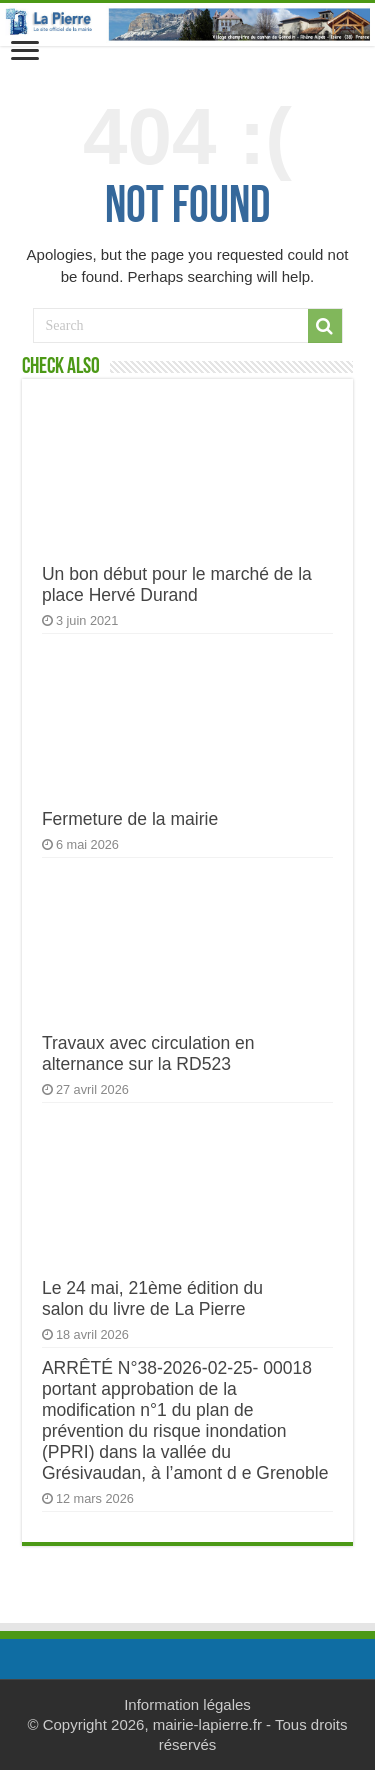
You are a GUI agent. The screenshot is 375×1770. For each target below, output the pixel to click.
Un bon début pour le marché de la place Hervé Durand (177, 584)
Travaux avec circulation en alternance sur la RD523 (148, 1053)
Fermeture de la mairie (130, 819)
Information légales (187, 1704)
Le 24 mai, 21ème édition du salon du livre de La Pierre (152, 1298)
